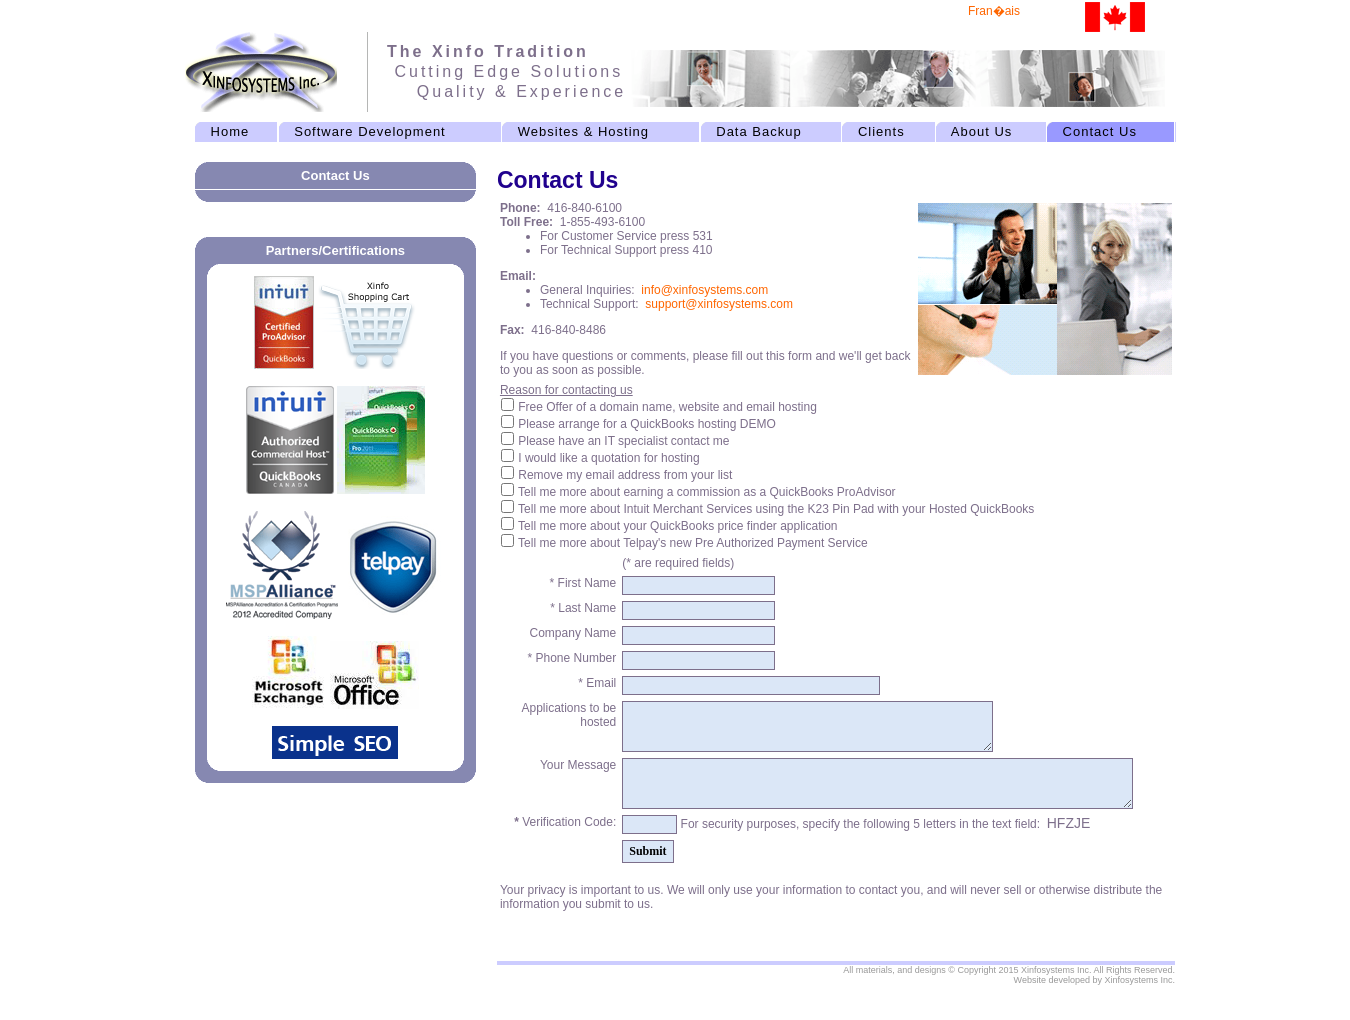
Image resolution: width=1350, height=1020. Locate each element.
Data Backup (759, 131)
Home (229, 131)
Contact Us (1099, 131)
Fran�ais (994, 11)
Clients (881, 131)
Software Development (370, 131)
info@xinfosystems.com (704, 290)
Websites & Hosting (584, 131)
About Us (981, 131)
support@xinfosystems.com (719, 304)
